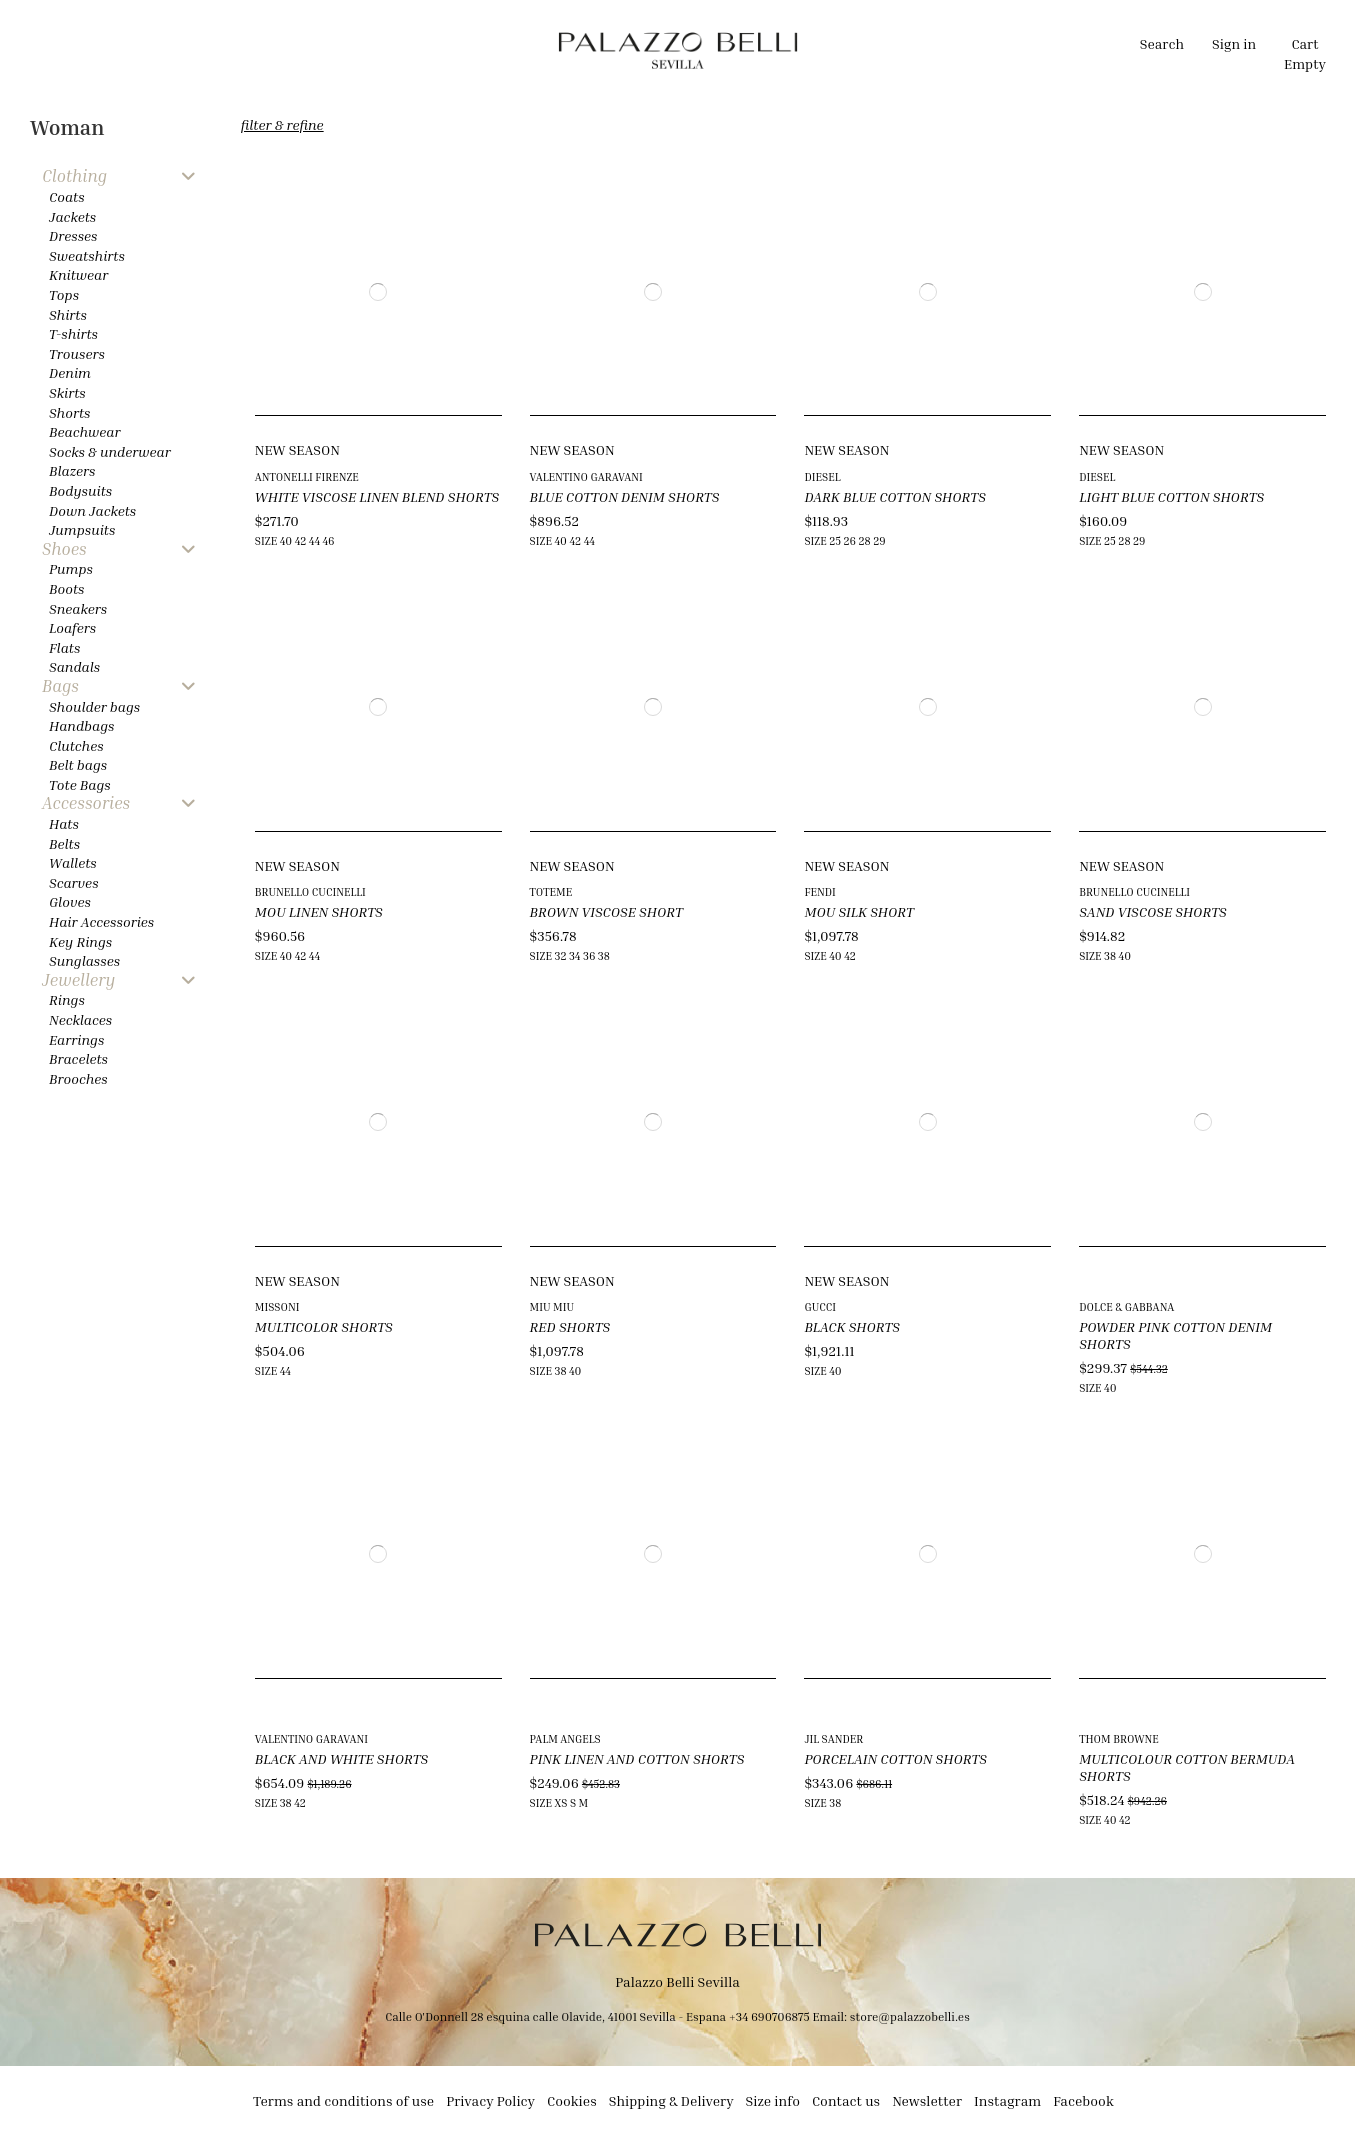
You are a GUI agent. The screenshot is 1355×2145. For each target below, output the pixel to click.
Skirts (67, 392)
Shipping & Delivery (671, 2100)
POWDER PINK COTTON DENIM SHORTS (1175, 1335)
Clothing (74, 176)
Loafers (72, 627)
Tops (64, 294)
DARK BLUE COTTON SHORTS (894, 496)
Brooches (78, 1078)
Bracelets (78, 1058)
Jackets (72, 216)
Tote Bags (80, 784)
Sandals (74, 666)
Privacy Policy (490, 2100)
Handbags (82, 725)
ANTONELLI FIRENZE (307, 476)
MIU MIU (552, 1306)
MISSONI (277, 1306)
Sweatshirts (87, 255)
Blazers (72, 470)
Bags (60, 686)
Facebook (1083, 2100)
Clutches (76, 745)
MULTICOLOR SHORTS (324, 1326)
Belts (64, 843)
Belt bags (78, 764)
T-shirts (73, 333)
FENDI (819, 891)
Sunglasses (84, 960)
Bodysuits (80, 490)
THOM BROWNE (1119, 1738)
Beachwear (84, 431)
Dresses (73, 235)
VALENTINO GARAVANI (586, 476)
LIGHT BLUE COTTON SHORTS (1171, 496)
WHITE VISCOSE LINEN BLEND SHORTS (377, 496)
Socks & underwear (110, 451)
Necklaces (80, 1019)
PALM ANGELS (565, 1738)
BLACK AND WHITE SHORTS (341, 1758)
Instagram (1007, 2100)
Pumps (71, 568)
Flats (64, 647)
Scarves (74, 882)
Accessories (86, 803)
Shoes (64, 549)
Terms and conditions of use (343, 2100)
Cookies (572, 2100)
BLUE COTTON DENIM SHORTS (625, 496)
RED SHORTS (570, 1326)
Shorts (69, 412)
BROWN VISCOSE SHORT (606, 911)
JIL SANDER (833, 1738)
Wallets (73, 862)
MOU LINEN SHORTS (319, 911)
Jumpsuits (82, 529)
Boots (66, 588)
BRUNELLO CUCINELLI (310, 891)
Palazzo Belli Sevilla (677, 1981)
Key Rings (80, 941)
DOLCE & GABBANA (1126, 1306)
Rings (67, 999)
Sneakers (78, 608)
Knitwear (78, 274)
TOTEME (551, 891)
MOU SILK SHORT (859, 911)
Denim (70, 372)
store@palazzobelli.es (910, 2016)
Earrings (76, 1039)
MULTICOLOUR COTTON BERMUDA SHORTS (1187, 1767)
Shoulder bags (94, 706)
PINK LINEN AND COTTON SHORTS (637, 1758)
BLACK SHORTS (852, 1326)
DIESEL (822, 476)
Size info (773, 2100)
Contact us (846, 2100)
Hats (64, 823)
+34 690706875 (769, 2016)
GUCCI (820, 1306)
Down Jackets (92, 510)
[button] (489, 50)
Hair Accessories (101, 921)
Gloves (70, 901)
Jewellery (78, 980)
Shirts (68, 314)
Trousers (77, 353)
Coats (67, 196)
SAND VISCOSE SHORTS (1153, 911)
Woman (67, 127)
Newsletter (927, 2100)
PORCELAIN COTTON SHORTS (895, 1758)
